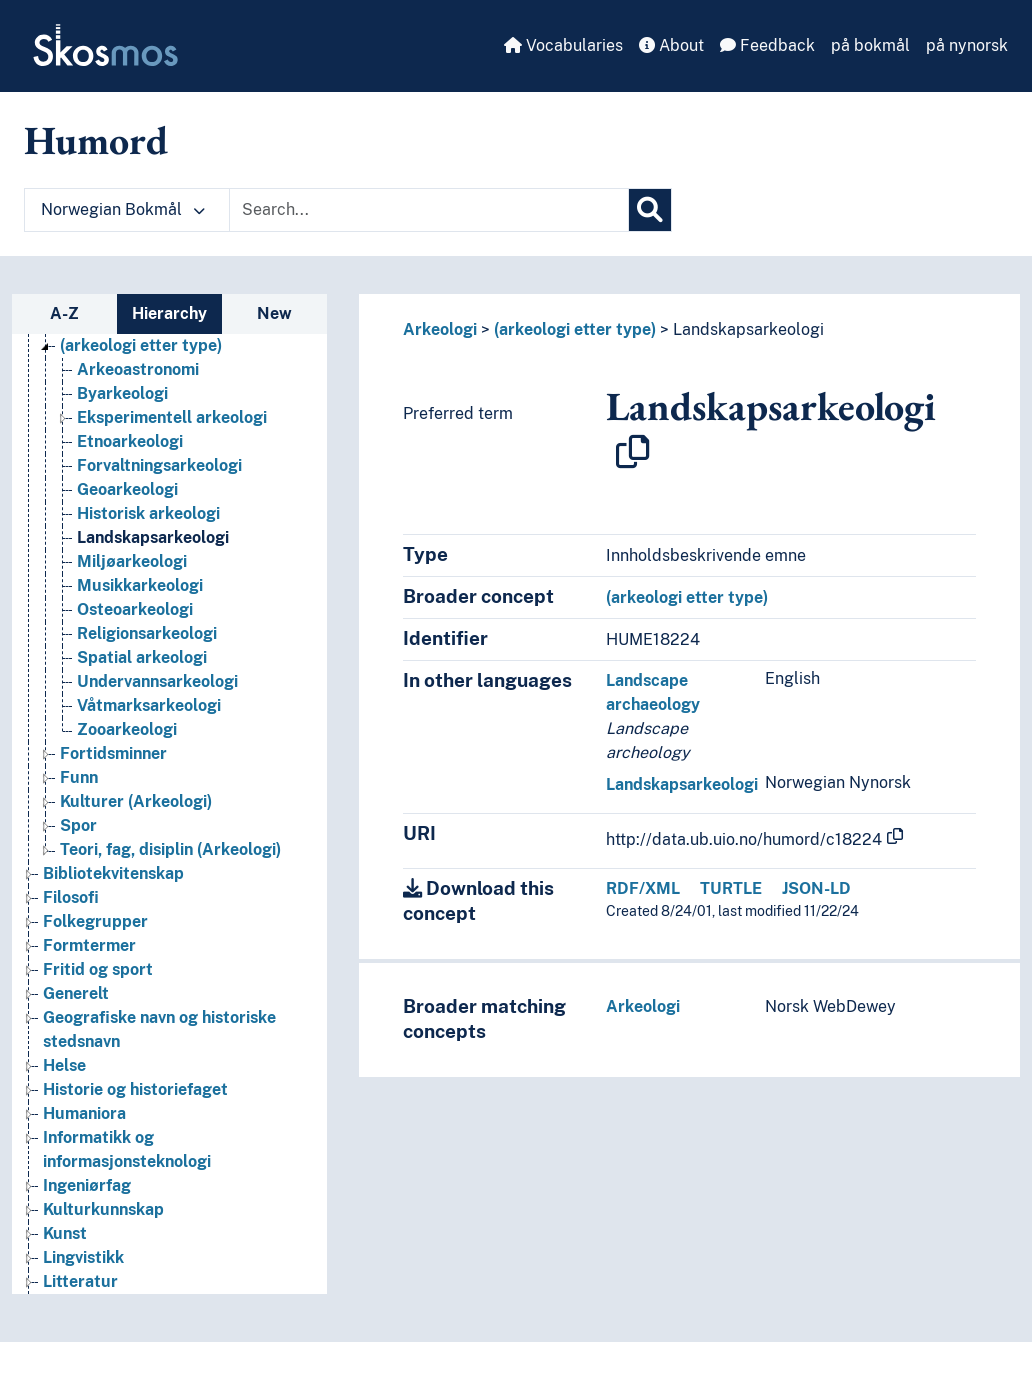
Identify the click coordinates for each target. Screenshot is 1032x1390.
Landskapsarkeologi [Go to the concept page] (153, 537)
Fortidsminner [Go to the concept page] (113, 753)
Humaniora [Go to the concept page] (84, 1113)
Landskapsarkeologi (748, 329)
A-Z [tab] (64, 313)
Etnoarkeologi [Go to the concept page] (130, 441)
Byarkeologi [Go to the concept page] (122, 393)
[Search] (650, 210)
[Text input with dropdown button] (429, 210)
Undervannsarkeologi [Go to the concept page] (157, 681)
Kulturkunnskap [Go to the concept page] (103, 1209)
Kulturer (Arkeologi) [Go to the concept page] (136, 801)
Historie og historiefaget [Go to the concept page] (135, 1089)
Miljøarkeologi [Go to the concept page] (132, 561)
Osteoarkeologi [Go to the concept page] (135, 609)
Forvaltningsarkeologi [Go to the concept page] (159, 465)
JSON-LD (816, 888)
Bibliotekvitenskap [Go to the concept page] (113, 873)
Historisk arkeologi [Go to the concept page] (148, 513)
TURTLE (731, 888)
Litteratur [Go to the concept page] (80, 1281)
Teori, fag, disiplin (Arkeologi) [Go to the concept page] (170, 849)
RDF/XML (643, 888)
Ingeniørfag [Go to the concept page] (87, 1185)
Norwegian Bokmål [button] (123, 209)
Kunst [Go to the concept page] (65, 1233)
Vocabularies (563, 45)
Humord (96, 140)
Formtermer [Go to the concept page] (89, 945)
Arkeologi (440, 329)
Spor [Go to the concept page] (78, 825)
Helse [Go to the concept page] (64, 1065)
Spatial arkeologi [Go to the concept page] (142, 657)
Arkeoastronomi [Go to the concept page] (138, 369)
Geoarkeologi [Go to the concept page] (127, 489)
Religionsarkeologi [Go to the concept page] (147, 633)
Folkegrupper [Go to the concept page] (95, 921)
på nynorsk (967, 45)
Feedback (767, 45)
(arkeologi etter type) (575, 329)
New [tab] (274, 313)
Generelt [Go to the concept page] (76, 993)
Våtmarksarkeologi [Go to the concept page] (149, 705)
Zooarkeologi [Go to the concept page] (127, 729)
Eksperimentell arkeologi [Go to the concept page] (172, 417)
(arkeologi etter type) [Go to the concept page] (141, 345)
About (671, 45)
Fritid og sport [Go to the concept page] (98, 969)
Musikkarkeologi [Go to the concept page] (140, 585)
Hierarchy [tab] (169, 313)
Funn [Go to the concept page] (79, 777)
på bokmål (870, 45)
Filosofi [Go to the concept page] (71, 897)
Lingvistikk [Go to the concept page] (83, 1257)
